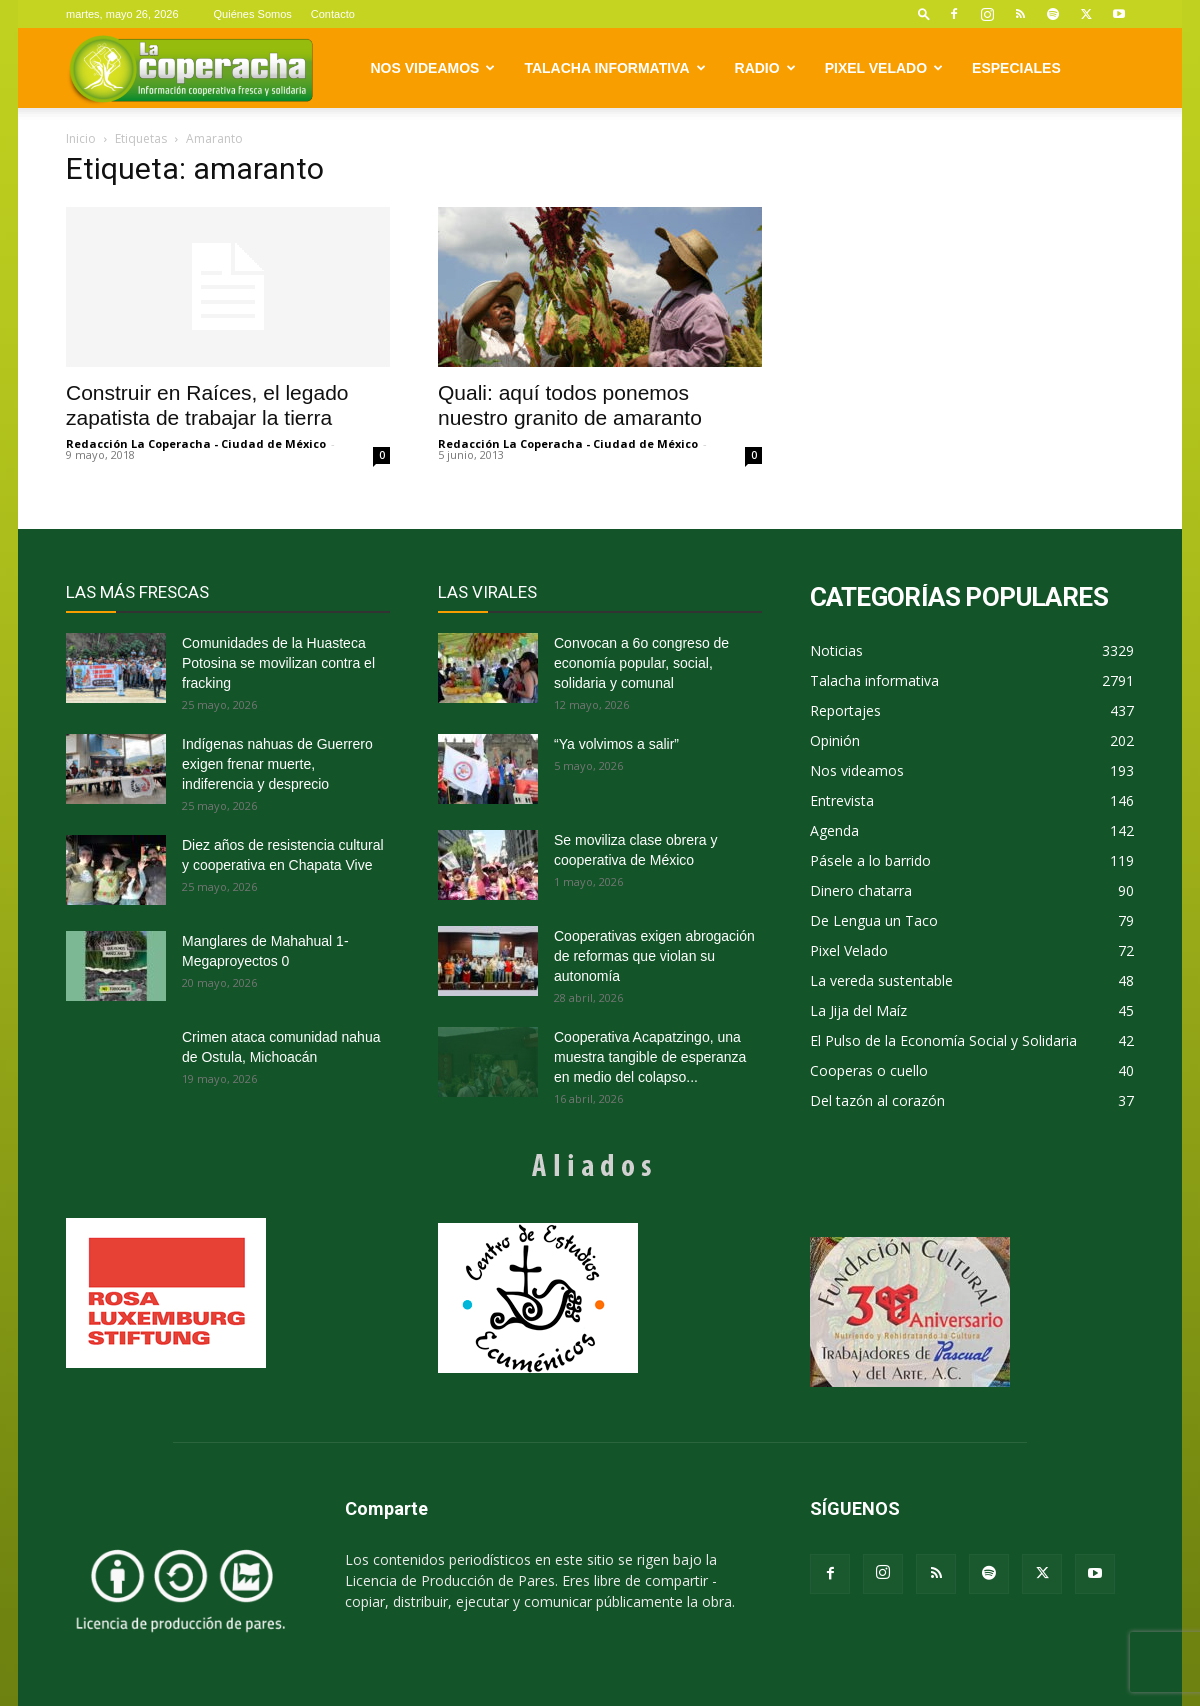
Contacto (333, 14)
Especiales (1016, 68)
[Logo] (190, 68)
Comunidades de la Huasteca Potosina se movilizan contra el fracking (278, 663)
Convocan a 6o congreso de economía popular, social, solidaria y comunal (641, 663)
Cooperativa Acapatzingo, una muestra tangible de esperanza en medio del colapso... (650, 1057)
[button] (924, 13)
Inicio (81, 138)
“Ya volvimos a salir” (616, 744)
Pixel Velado (884, 68)
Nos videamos (433, 68)
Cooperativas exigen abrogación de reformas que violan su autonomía (654, 956)
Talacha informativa (614, 68)
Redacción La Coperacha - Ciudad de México (196, 443)
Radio (765, 68)
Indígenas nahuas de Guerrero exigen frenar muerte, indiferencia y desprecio (277, 764)
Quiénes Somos (253, 14)
